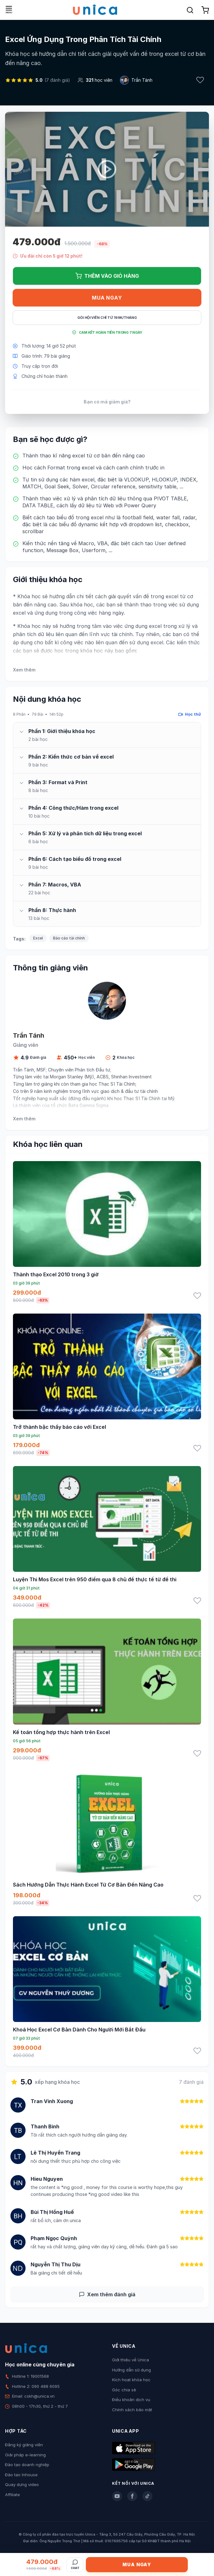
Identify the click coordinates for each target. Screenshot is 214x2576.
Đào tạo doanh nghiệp (27, 2464)
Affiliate (12, 2494)
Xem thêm (24, 669)
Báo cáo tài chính (69, 938)
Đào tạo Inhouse (21, 2474)
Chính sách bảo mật (132, 2409)
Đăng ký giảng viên (24, 2444)
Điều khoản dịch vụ (131, 2399)
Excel (38, 938)
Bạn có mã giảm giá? (107, 401)
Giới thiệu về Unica (130, 2359)
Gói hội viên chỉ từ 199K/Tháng (107, 317)
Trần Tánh (141, 80)
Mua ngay (107, 298)
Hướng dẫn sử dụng (131, 2369)
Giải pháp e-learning (25, 2454)
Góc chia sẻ (124, 2389)
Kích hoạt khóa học (131, 2379)
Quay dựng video (22, 2484)
